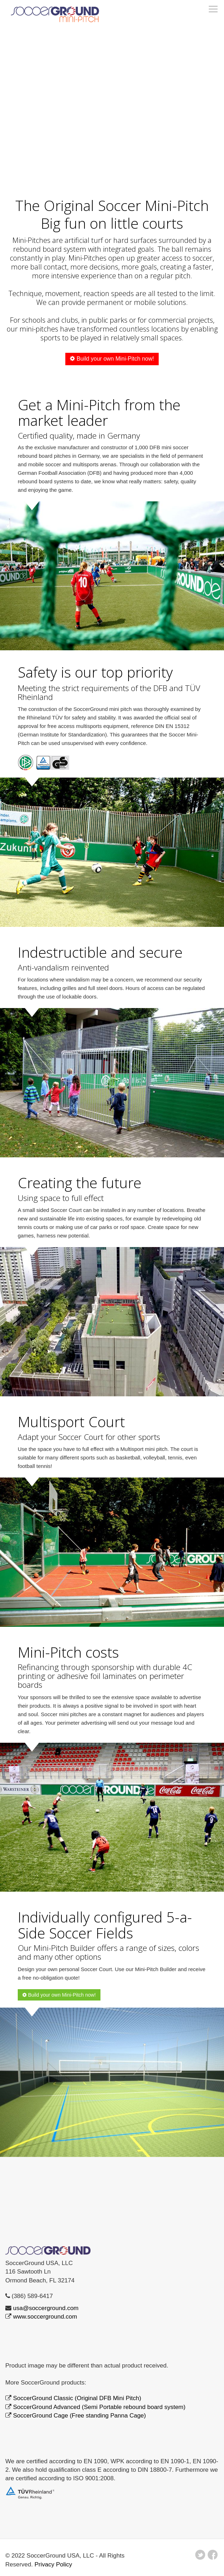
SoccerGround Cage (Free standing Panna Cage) (79, 2415)
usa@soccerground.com (46, 2308)
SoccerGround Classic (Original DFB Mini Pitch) (77, 2398)
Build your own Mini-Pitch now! (112, 359)
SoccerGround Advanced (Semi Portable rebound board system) (99, 2407)
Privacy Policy (53, 2564)
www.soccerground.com (45, 2316)
